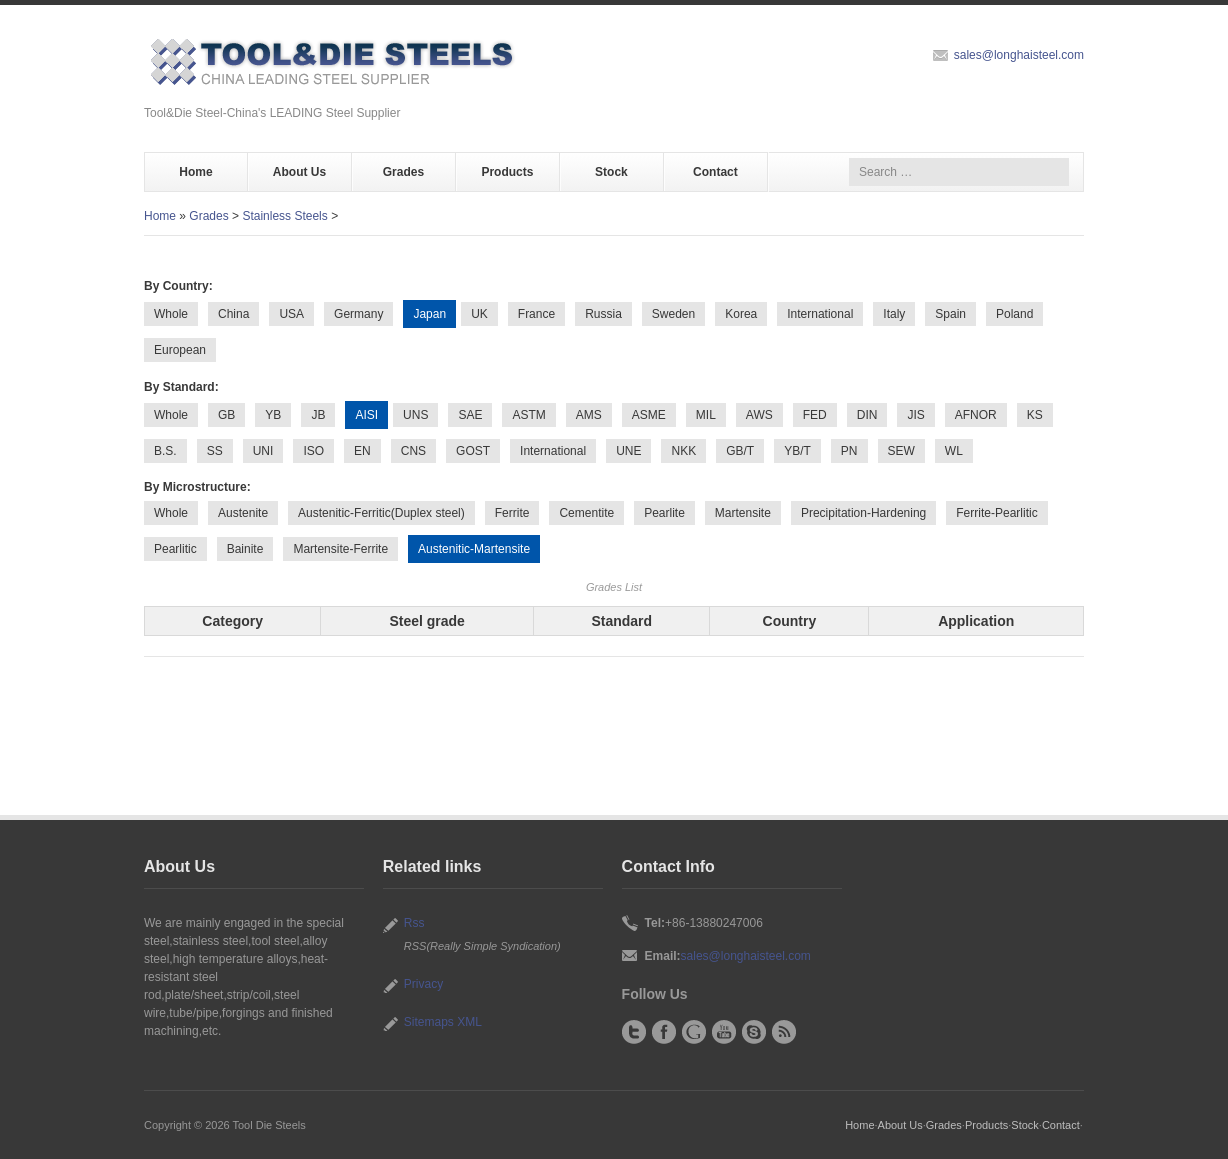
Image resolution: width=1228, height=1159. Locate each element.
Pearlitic (175, 549)
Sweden (673, 314)
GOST (473, 451)
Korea (741, 314)
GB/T (740, 451)
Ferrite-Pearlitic (996, 513)
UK (479, 314)
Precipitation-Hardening (863, 513)
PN (849, 451)
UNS (415, 415)
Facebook (664, 1032)
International (820, 314)
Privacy (423, 984)
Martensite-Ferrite (340, 549)
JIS (915, 415)
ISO (313, 451)
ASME (649, 415)
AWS (759, 415)
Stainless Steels (284, 216)
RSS (784, 1032)
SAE (470, 415)
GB (226, 415)
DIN (867, 415)
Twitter (634, 1032)
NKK (683, 451)
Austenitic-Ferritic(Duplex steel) (381, 513)
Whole (171, 314)
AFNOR (976, 415)
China (233, 314)
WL (954, 451)
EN (362, 451)
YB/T (797, 451)
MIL (706, 415)
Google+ (694, 1032)
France (536, 314)
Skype (754, 1032)
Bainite (245, 549)
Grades (403, 172)
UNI (263, 451)
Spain (950, 314)
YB (273, 415)
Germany (358, 314)
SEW (901, 451)
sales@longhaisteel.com (1019, 55)
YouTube (724, 1032)
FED (815, 415)
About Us (299, 172)
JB (318, 415)
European (180, 350)
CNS (413, 451)
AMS (589, 415)
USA (291, 314)
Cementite (586, 513)
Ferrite (512, 513)
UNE (628, 451)
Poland (1014, 314)
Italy (894, 314)
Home (195, 172)
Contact (715, 172)
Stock (611, 172)
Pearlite (664, 513)
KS (1035, 415)
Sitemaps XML (443, 1022)
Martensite (743, 513)
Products (507, 172)
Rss (414, 923)
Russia (603, 314)
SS (215, 451)
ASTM (528, 415)
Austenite (243, 513)
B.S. (165, 451)
